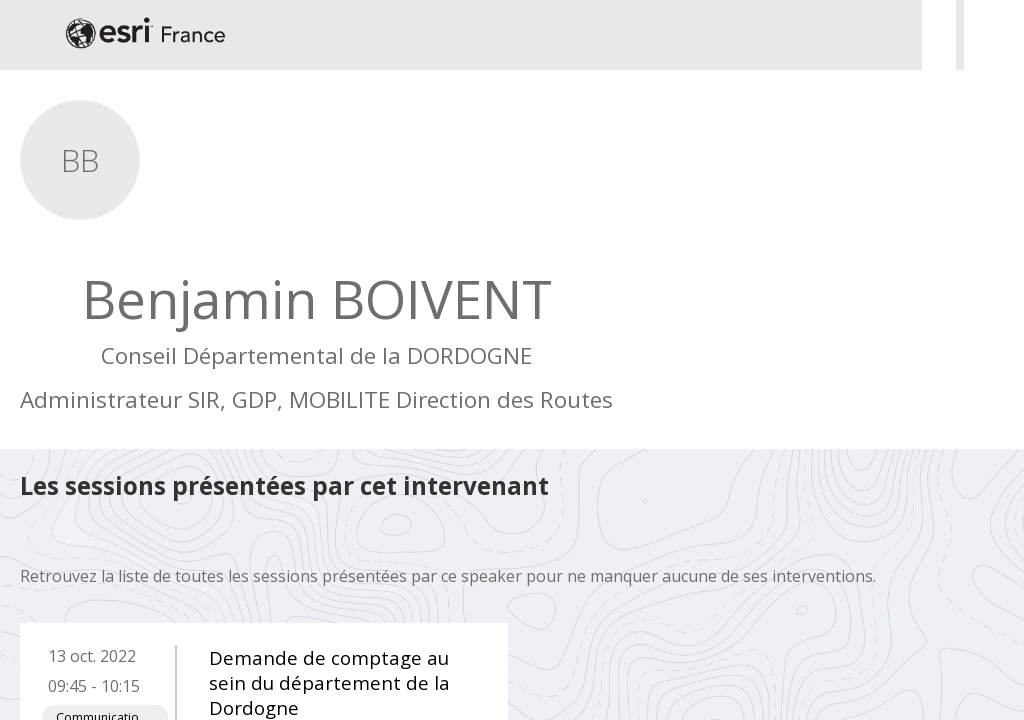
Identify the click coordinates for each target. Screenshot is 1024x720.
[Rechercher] (939, 35)
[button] (30, 35)
